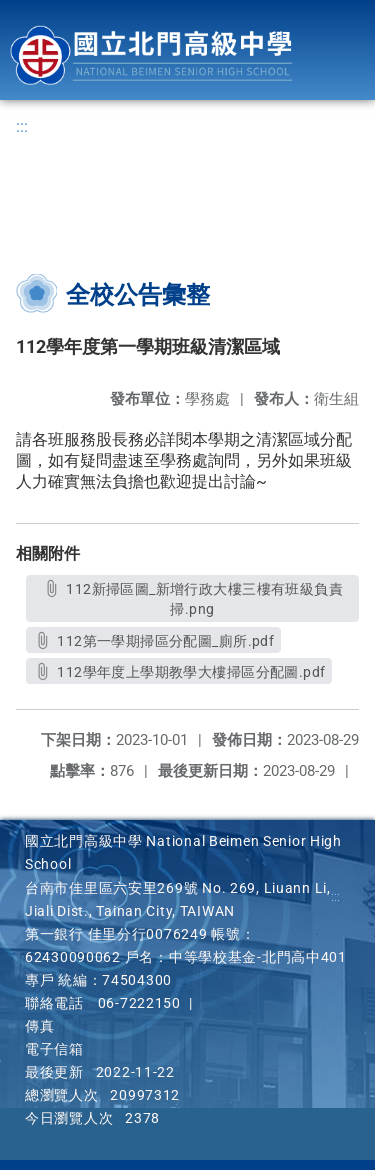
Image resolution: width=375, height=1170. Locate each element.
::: (22, 126)
